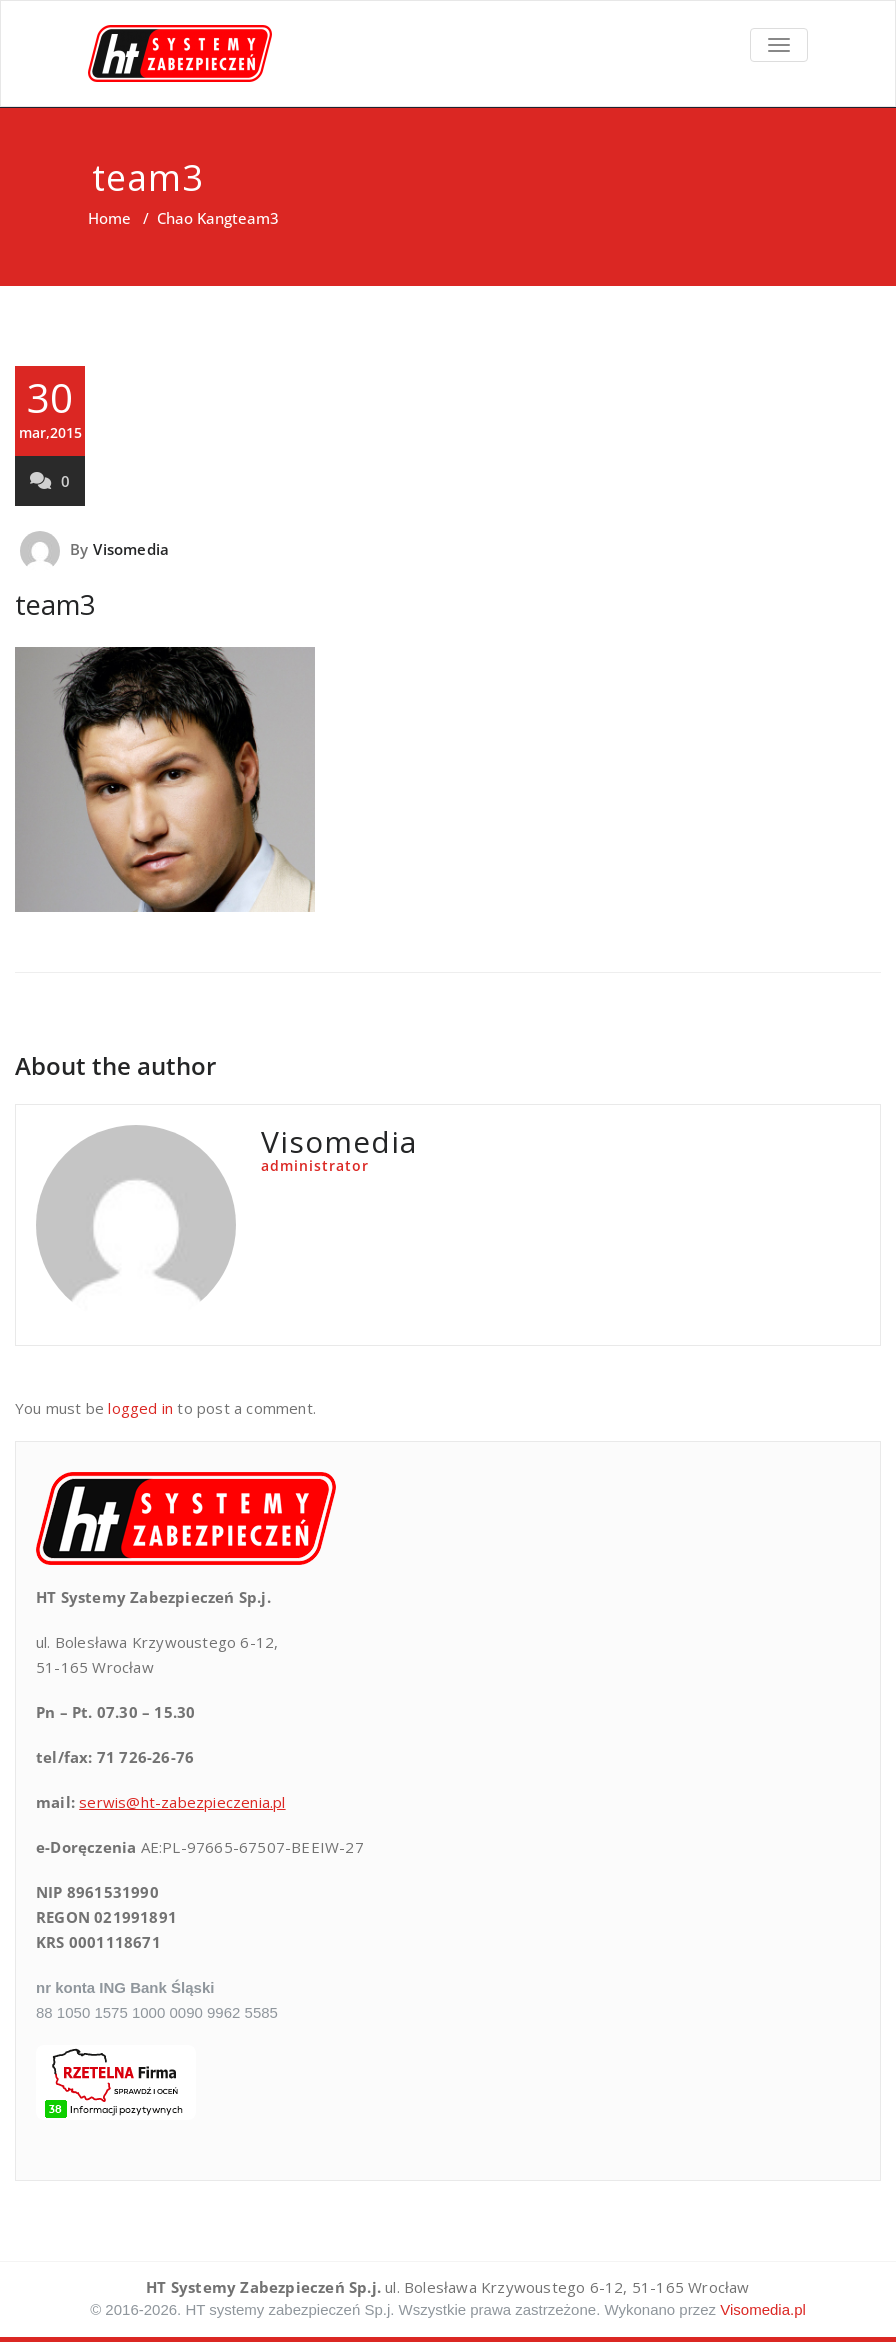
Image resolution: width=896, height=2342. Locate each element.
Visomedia (131, 549)
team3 (55, 604)
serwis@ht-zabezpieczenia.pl (182, 1802)
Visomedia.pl (763, 2309)
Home (109, 218)
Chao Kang (194, 218)
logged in (140, 1408)
